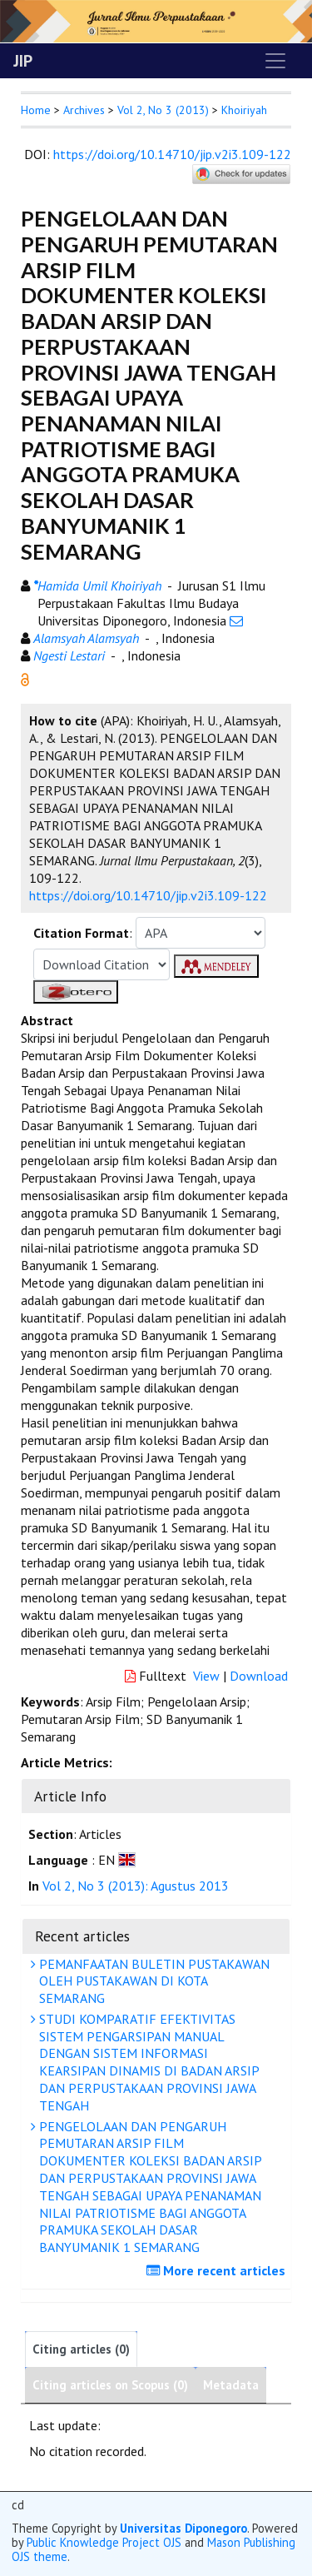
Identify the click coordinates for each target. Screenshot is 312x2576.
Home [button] (36, 109)
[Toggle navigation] (275, 60)
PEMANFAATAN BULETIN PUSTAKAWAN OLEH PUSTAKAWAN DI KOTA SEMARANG (152, 1981)
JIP (22, 61)
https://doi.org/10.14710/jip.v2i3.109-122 (172, 154)
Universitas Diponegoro (183, 2528)
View (206, 1675)
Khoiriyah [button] (244, 109)
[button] (25, 678)
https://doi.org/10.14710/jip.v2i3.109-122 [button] (148, 895)
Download (259, 1675)
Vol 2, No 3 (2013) (163, 109)
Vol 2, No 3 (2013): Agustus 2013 (135, 1885)
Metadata (231, 2385)
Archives (84, 109)
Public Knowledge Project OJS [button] (104, 2542)
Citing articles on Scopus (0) (110, 2385)
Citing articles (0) (81, 2349)
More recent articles (218, 2270)
